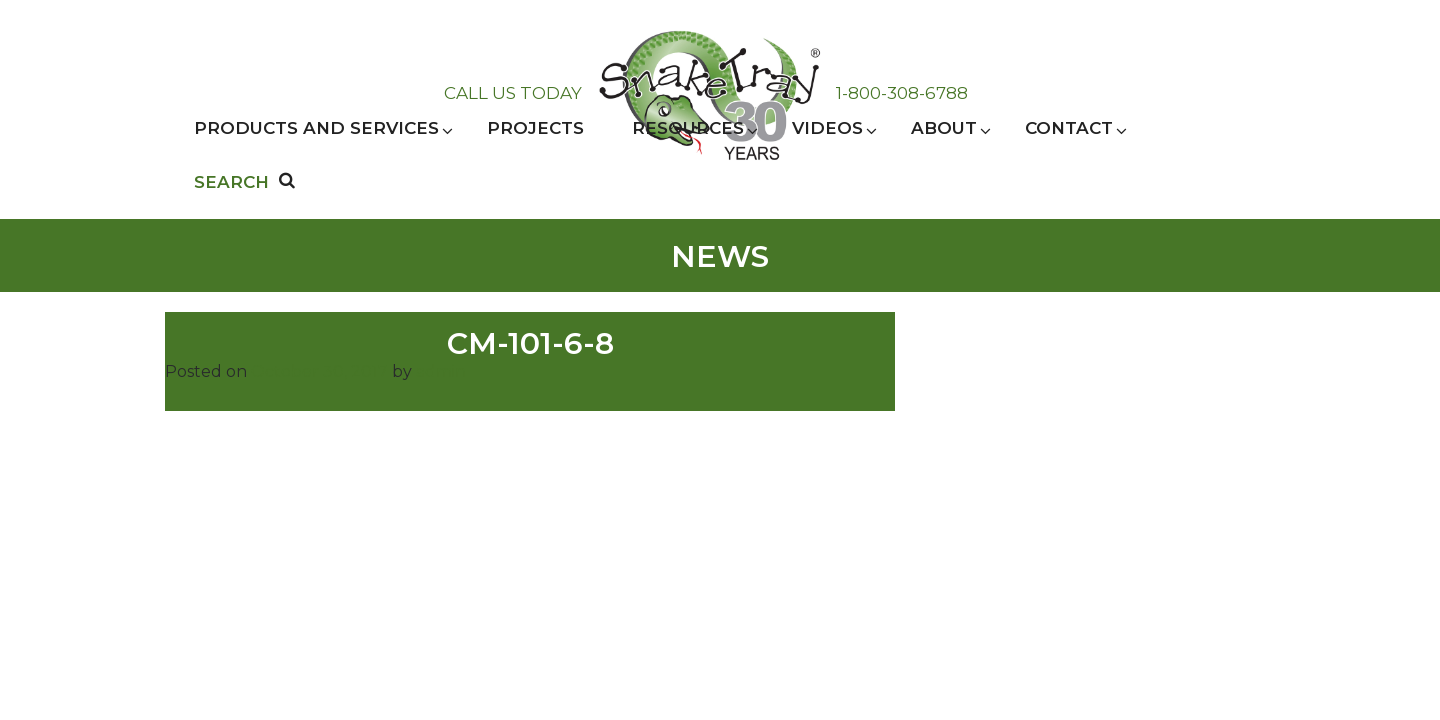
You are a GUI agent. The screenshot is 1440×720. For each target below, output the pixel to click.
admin (441, 371)
